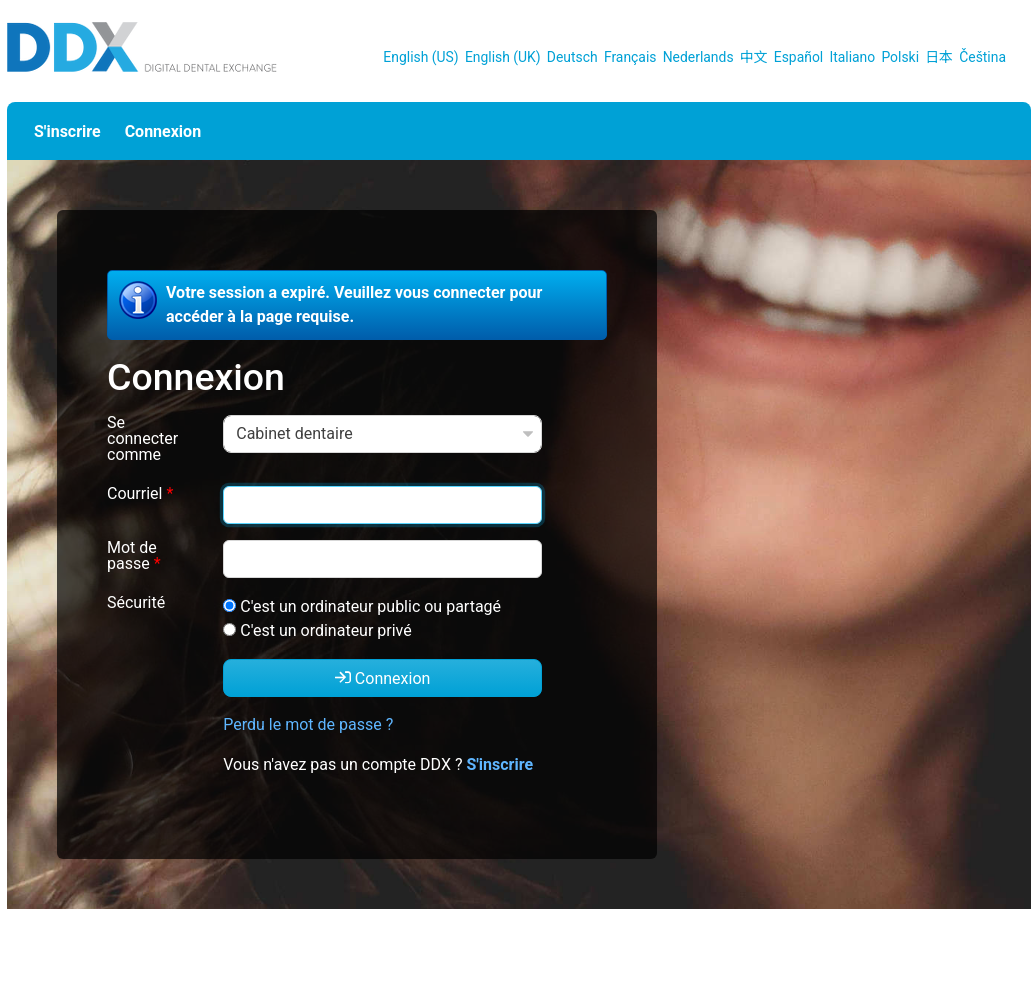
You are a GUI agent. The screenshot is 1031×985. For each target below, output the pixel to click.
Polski (900, 57)
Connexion (163, 131)
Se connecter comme (142, 439)
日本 (939, 57)
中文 (754, 57)
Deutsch (572, 57)
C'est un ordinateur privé (326, 630)
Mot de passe (134, 556)
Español (798, 57)
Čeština (982, 57)
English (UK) (503, 57)
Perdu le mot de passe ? (308, 724)
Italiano (852, 57)
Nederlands (698, 57)
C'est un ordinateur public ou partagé (370, 606)
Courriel (140, 494)
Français (630, 57)
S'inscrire (67, 131)
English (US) (420, 57)
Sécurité (136, 603)
